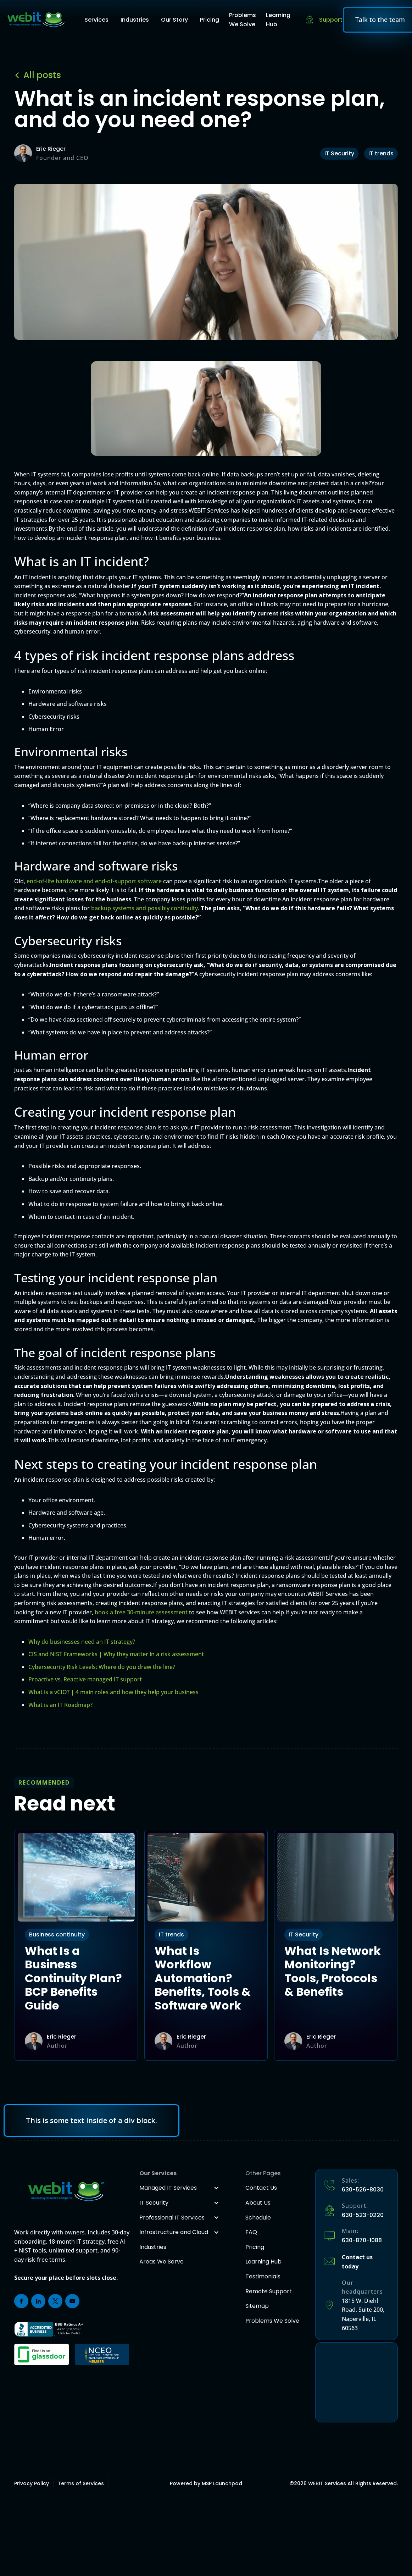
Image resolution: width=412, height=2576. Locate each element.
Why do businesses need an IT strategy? (81, 1642)
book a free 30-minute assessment (141, 1612)
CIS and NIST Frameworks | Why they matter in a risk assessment (116, 1654)
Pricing (209, 20)
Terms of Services (81, 2483)
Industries (135, 20)
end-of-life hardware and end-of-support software (94, 881)
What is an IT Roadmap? (60, 1705)
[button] (97, 19)
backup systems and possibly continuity (144, 908)
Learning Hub (278, 19)
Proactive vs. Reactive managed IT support (85, 1679)
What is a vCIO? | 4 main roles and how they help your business (113, 1692)
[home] (36, 19)
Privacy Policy (31, 2483)
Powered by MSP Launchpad (206, 2483)
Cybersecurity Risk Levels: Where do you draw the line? (101, 1667)
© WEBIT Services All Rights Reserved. (344, 2483)
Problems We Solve (242, 19)
